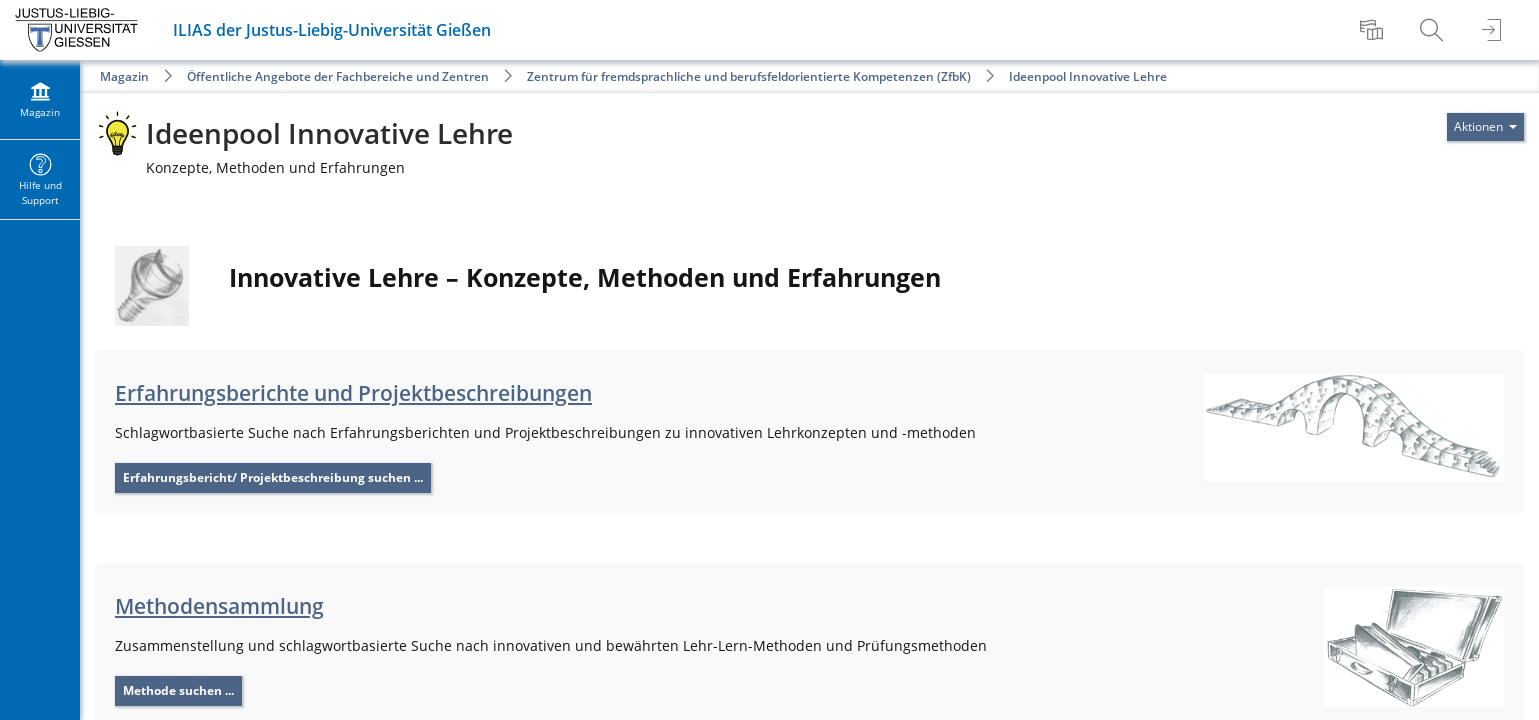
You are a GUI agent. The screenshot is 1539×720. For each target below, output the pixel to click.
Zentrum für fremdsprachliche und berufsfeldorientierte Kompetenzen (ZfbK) (749, 76)
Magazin (124, 76)
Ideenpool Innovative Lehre (1088, 76)
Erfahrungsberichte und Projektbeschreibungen (353, 393)
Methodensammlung (219, 606)
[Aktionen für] (1485, 127)
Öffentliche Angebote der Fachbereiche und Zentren (338, 76)
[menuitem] (1374, 30)
